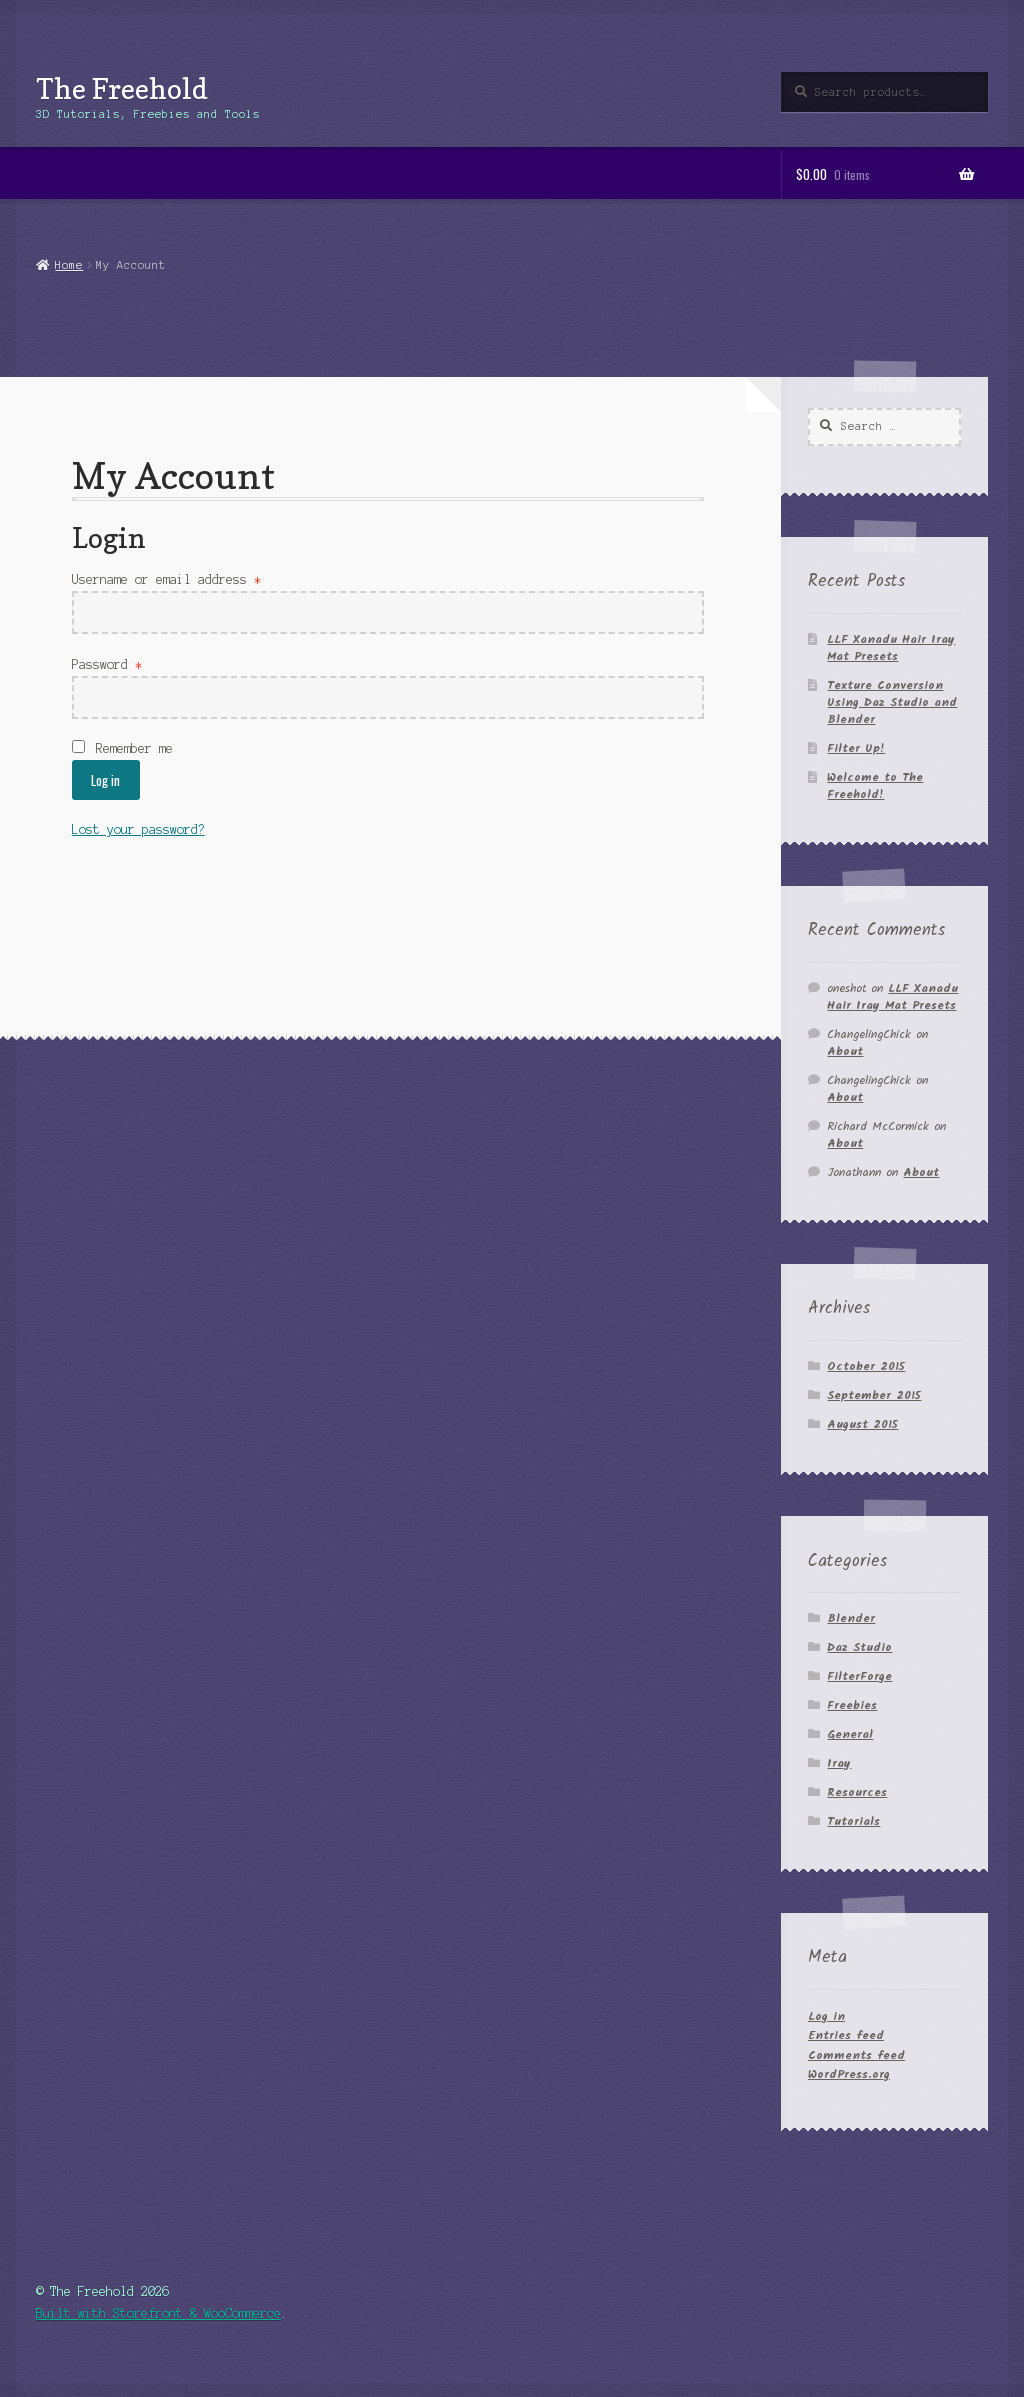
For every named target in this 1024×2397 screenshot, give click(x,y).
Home (69, 265)
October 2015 (866, 1366)
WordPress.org (849, 2074)
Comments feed (856, 2055)
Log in (105, 780)
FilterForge (859, 1676)
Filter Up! (856, 748)
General (850, 1734)
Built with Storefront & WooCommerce (158, 2313)
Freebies (852, 1705)
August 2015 (862, 1424)
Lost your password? (138, 829)
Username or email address (166, 579)
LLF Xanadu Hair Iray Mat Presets (891, 648)
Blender (851, 1618)
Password (107, 664)
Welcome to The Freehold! (875, 786)
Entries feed (846, 2035)
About (845, 1051)
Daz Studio (859, 1647)
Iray (839, 1763)
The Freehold (122, 88)
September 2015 (874, 1395)
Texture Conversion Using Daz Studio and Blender (892, 702)
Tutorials (853, 1821)
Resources (857, 1792)
